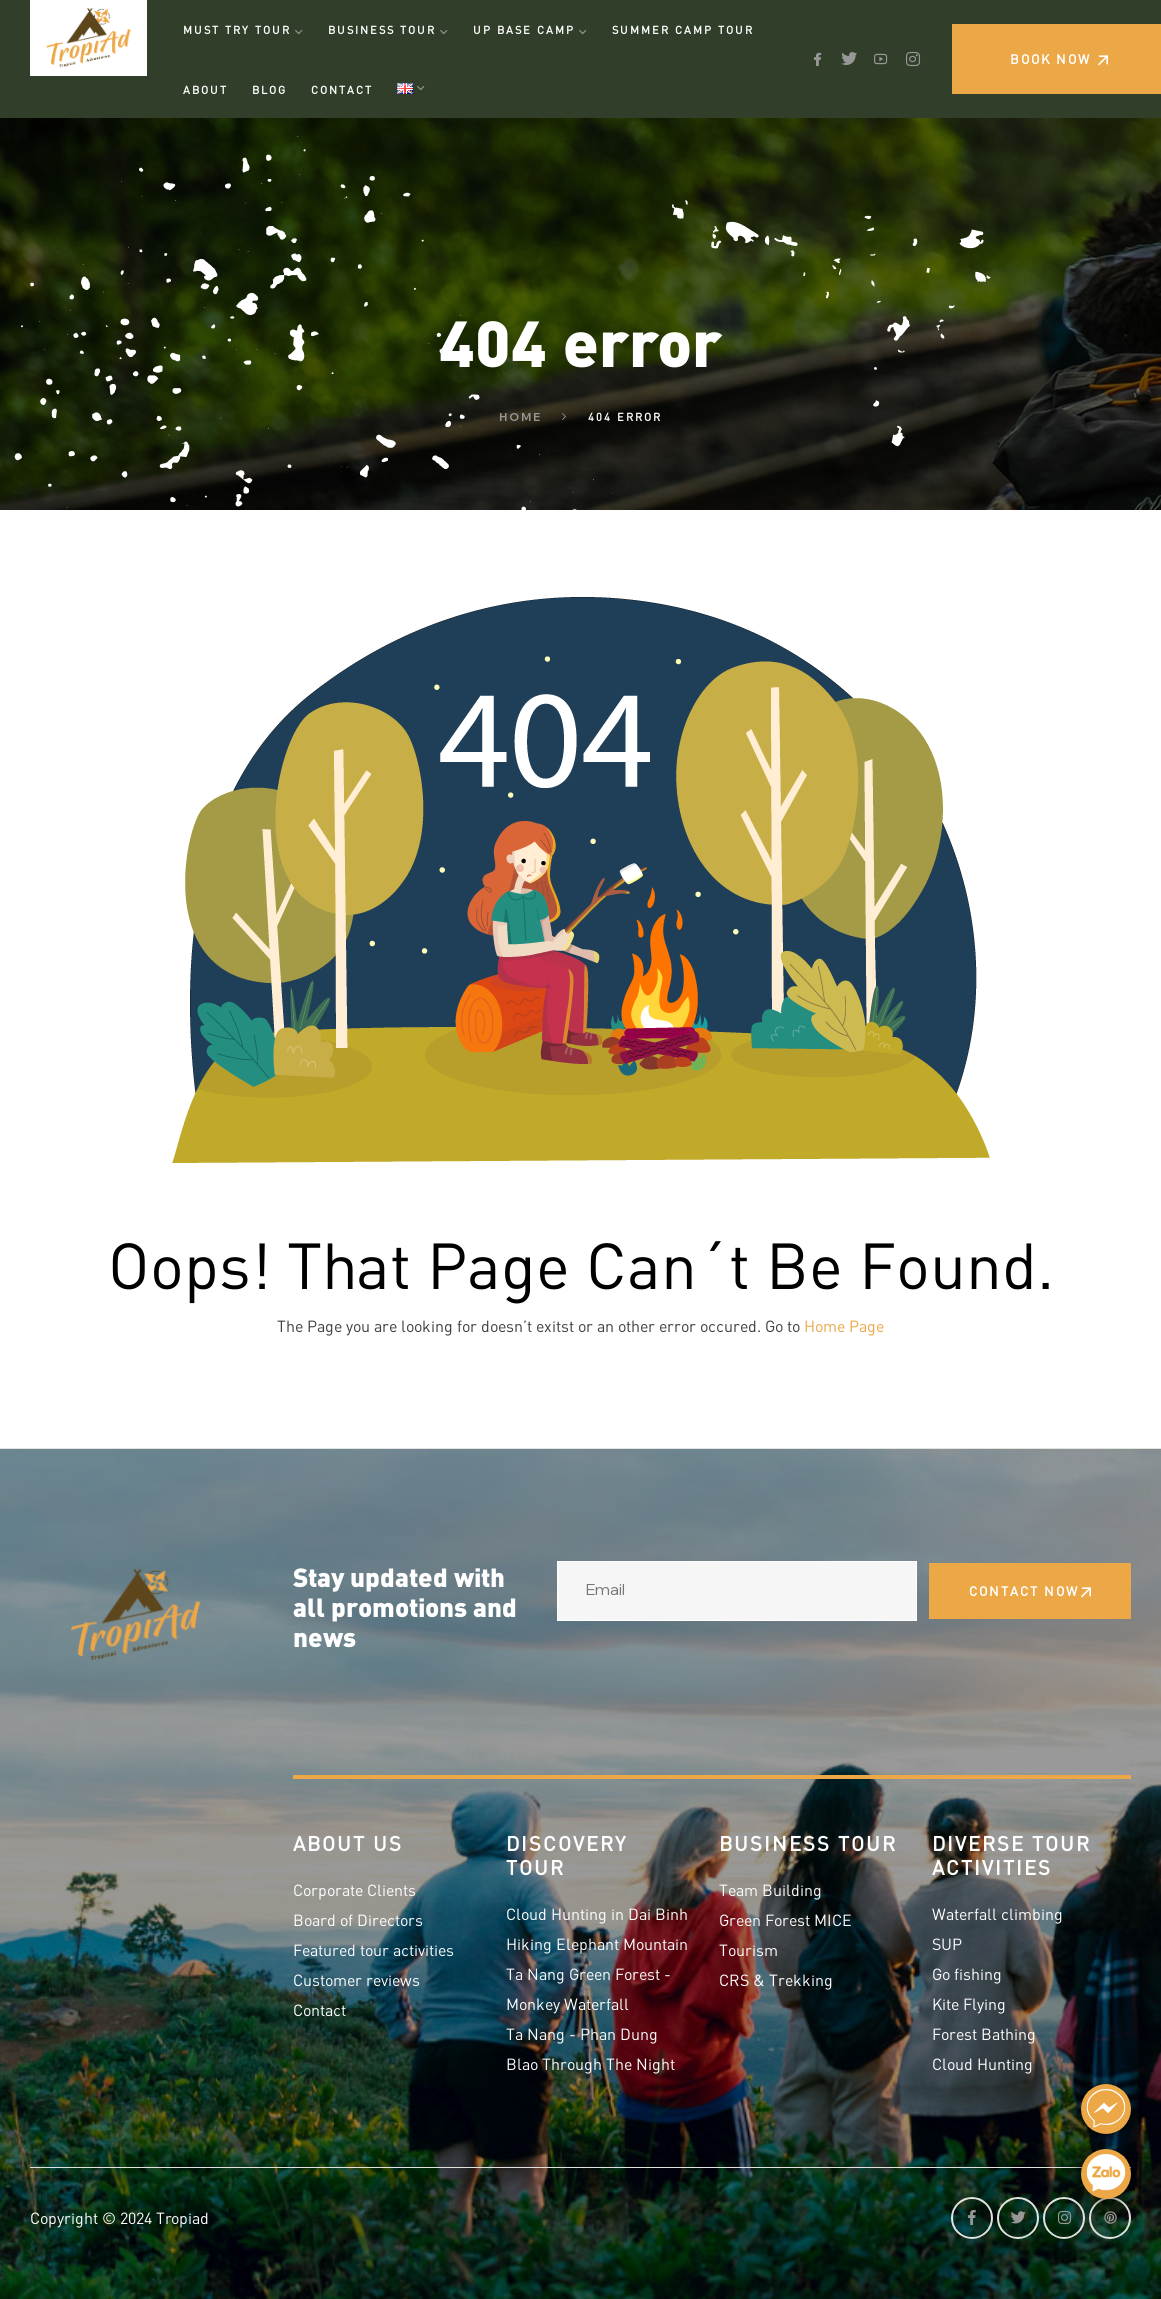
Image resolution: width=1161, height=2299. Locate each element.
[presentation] (709, 1675)
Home (520, 417)
